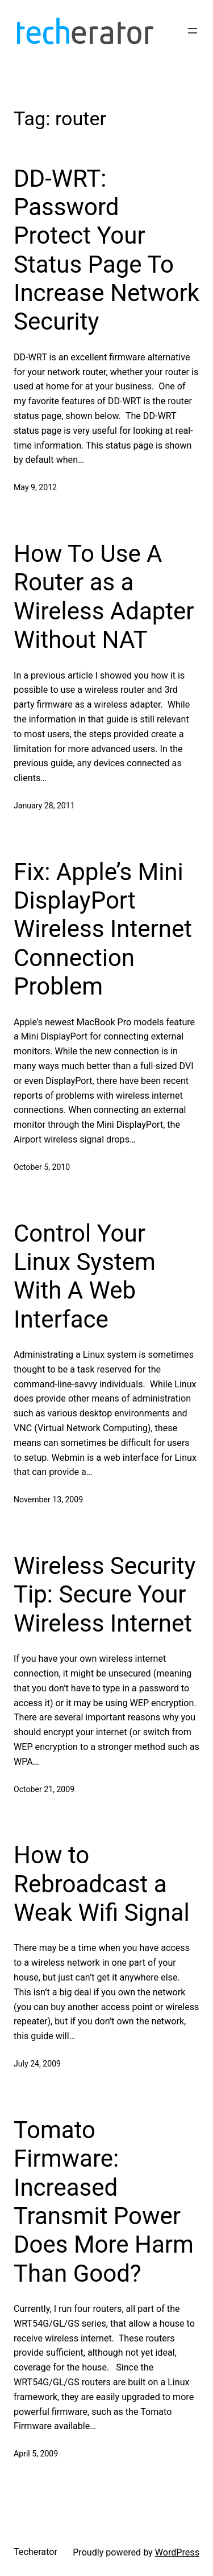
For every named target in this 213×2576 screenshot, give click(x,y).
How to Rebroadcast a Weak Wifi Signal (102, 1883)
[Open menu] (192, 31)
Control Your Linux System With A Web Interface (85, 1276)
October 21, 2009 (44, 1789)
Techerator (35, 2551)
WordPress (177, 2552)
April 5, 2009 (36, 2453)
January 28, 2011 (44, 805)
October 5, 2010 (42, 1167)
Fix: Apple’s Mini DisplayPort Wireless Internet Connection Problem (103, 929)
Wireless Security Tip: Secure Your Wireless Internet (104, 1594)
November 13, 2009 (48, 1499)
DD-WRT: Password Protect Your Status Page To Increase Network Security (106, 250)
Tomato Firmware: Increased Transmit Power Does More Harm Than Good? (104, 2201)
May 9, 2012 (35, 487)
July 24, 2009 (37, 2063)
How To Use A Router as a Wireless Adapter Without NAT (104, 597)
